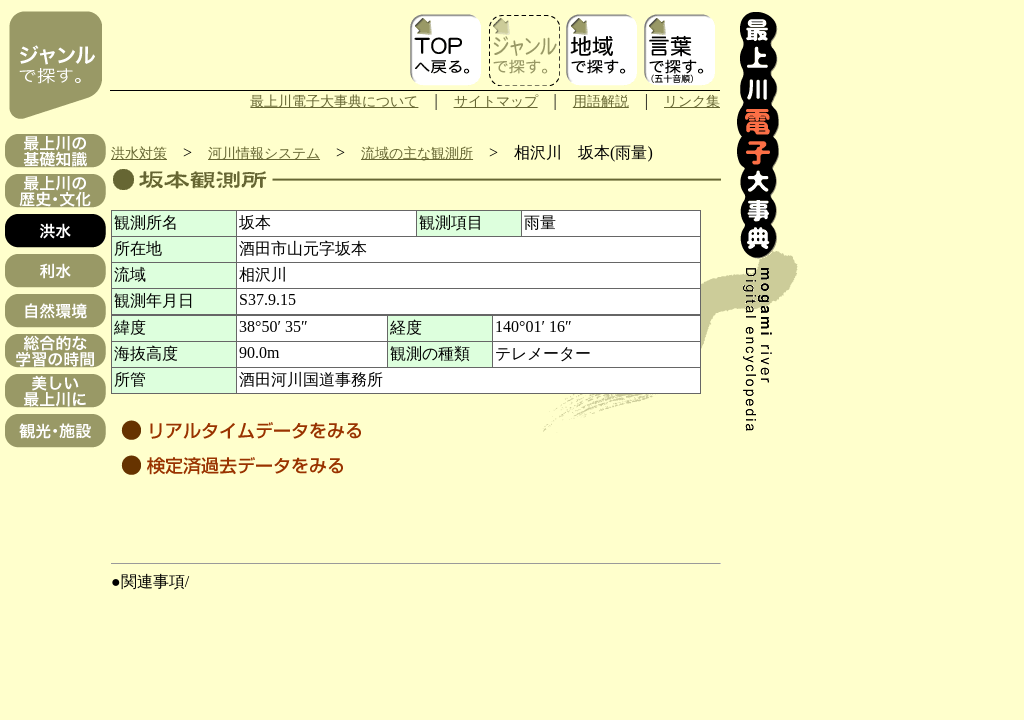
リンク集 (692, 101)
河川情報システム (264, 153)
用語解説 (601, 101)
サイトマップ (496, 101)
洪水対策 (139, 153)
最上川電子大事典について (334, 101)
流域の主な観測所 (417, 153)
